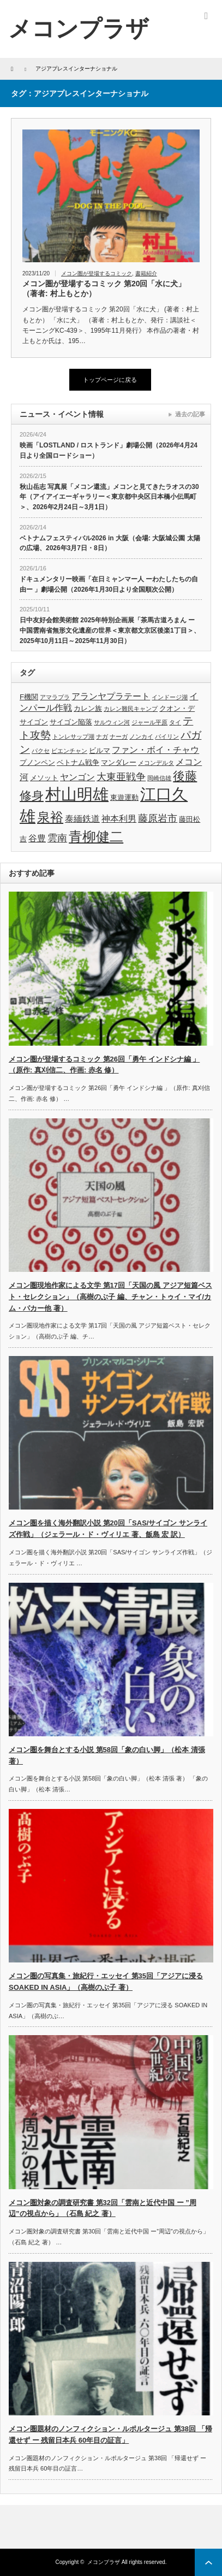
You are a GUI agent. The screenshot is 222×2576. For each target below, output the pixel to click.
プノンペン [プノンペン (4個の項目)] (37, 762)
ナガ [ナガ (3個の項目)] (102, 736)
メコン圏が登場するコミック (96, 273)
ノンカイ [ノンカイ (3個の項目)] (141, 736)
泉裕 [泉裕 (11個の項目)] (50, 817)
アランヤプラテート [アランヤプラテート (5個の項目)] (110, 696)
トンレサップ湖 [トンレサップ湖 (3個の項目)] (73, 736)
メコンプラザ (103, 2562)
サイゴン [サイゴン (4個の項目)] (34, 722)
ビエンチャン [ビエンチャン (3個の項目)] (69, 750)
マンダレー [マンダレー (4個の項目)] (118, 762)
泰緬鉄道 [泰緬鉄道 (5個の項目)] (82, 818)
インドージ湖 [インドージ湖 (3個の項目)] (170, 697)
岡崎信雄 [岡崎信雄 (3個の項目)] (159, 778)
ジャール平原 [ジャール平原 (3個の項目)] (149, 722)
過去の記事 (190, 414)
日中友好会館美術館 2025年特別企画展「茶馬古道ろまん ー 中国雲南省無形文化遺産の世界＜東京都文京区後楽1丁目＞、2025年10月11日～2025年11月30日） (110, 630)
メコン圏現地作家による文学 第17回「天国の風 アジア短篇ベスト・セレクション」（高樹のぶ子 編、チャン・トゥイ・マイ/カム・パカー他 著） (110, 1296)
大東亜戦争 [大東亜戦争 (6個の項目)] (121, 776)
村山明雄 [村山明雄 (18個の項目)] (77, 794)
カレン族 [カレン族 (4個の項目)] (88, 708)
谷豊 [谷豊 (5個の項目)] (37, 838)
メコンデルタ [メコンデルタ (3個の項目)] (156, 762)
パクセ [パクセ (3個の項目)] (41, 750)
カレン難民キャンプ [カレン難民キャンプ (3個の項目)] (131, 708)
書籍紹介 (146, 273)
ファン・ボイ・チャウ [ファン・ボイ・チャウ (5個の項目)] (155, 749)
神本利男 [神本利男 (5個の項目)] (118, 818)
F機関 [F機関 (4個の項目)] (29, 697)
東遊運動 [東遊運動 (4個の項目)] (124, 797)
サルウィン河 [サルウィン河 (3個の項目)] (112, 722)
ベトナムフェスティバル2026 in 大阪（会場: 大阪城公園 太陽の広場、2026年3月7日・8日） (110, 543)
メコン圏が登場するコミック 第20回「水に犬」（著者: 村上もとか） (103, 288)
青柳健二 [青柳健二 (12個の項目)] (96, 836)
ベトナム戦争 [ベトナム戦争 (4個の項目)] (78, 762)
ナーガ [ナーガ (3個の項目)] (119, 736)
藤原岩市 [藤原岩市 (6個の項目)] (157, 818)
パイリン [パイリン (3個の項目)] (167, 736)
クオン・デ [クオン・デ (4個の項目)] (177, 708)
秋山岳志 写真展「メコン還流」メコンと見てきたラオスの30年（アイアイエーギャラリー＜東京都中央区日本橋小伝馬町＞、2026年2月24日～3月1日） (109, 497)
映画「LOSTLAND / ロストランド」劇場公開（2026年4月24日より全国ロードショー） (108, 450)
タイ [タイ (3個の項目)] (175, 722)
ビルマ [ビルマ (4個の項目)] (99, 750)
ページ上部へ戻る (208, 2562)
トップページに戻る (110, 379)
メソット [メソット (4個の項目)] (44, 778)
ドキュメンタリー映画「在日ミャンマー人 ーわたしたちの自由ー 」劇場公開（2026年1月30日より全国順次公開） (109, 584)
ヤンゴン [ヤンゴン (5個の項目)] (77, 777)
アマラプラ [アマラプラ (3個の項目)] (55, 697)
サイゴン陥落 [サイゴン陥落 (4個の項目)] (71, 722)
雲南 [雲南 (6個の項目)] (57, 838)
